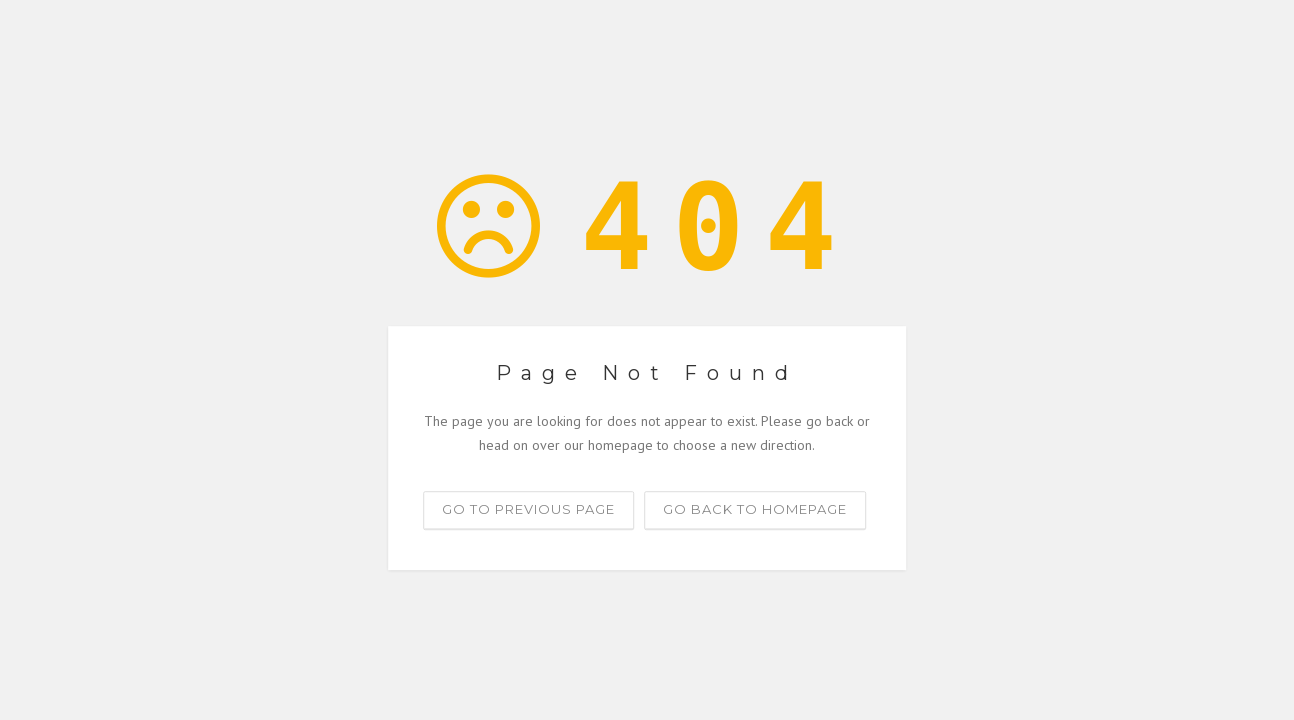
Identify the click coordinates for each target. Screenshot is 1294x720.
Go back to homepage (755, 509)
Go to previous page (528, 509)
